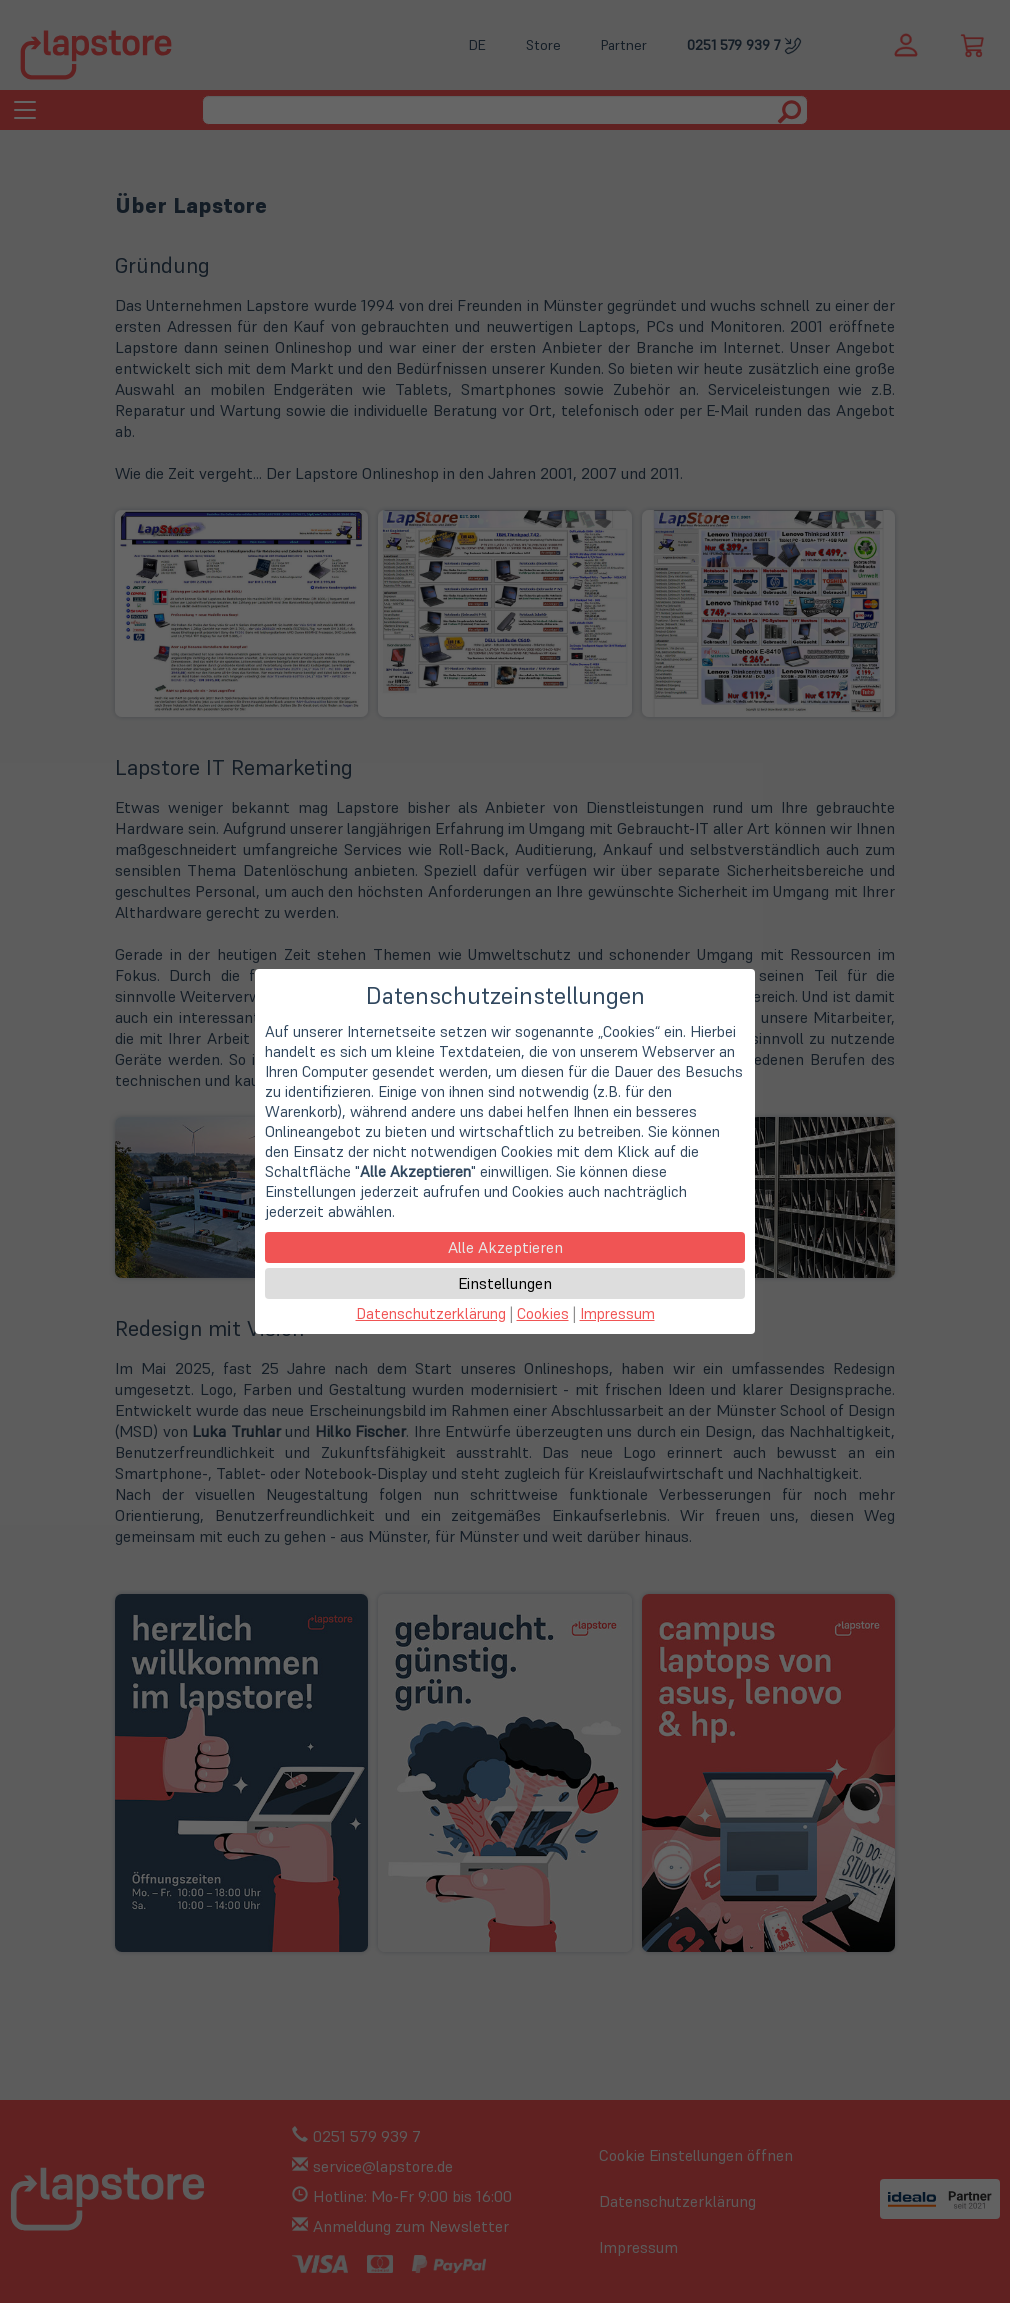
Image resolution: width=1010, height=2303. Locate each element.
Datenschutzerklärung (431, 1313)
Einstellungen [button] (505, 1283)
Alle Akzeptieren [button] (505, 1247)
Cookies (543, 1313)
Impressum (617, 1313)
